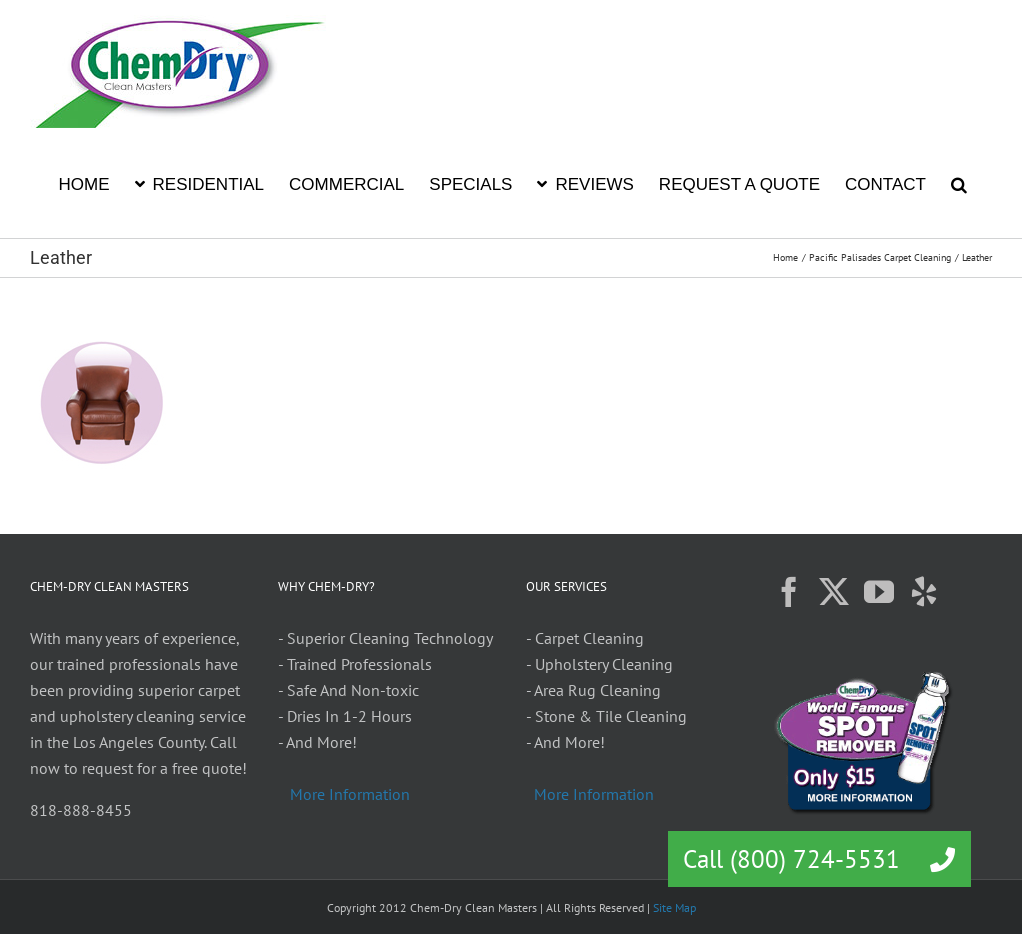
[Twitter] (834, 592)
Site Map (674, 907)
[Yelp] (924, 592)
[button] (959, 183)
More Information (350, 794)
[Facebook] (789, 592)
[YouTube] (879, 592)
